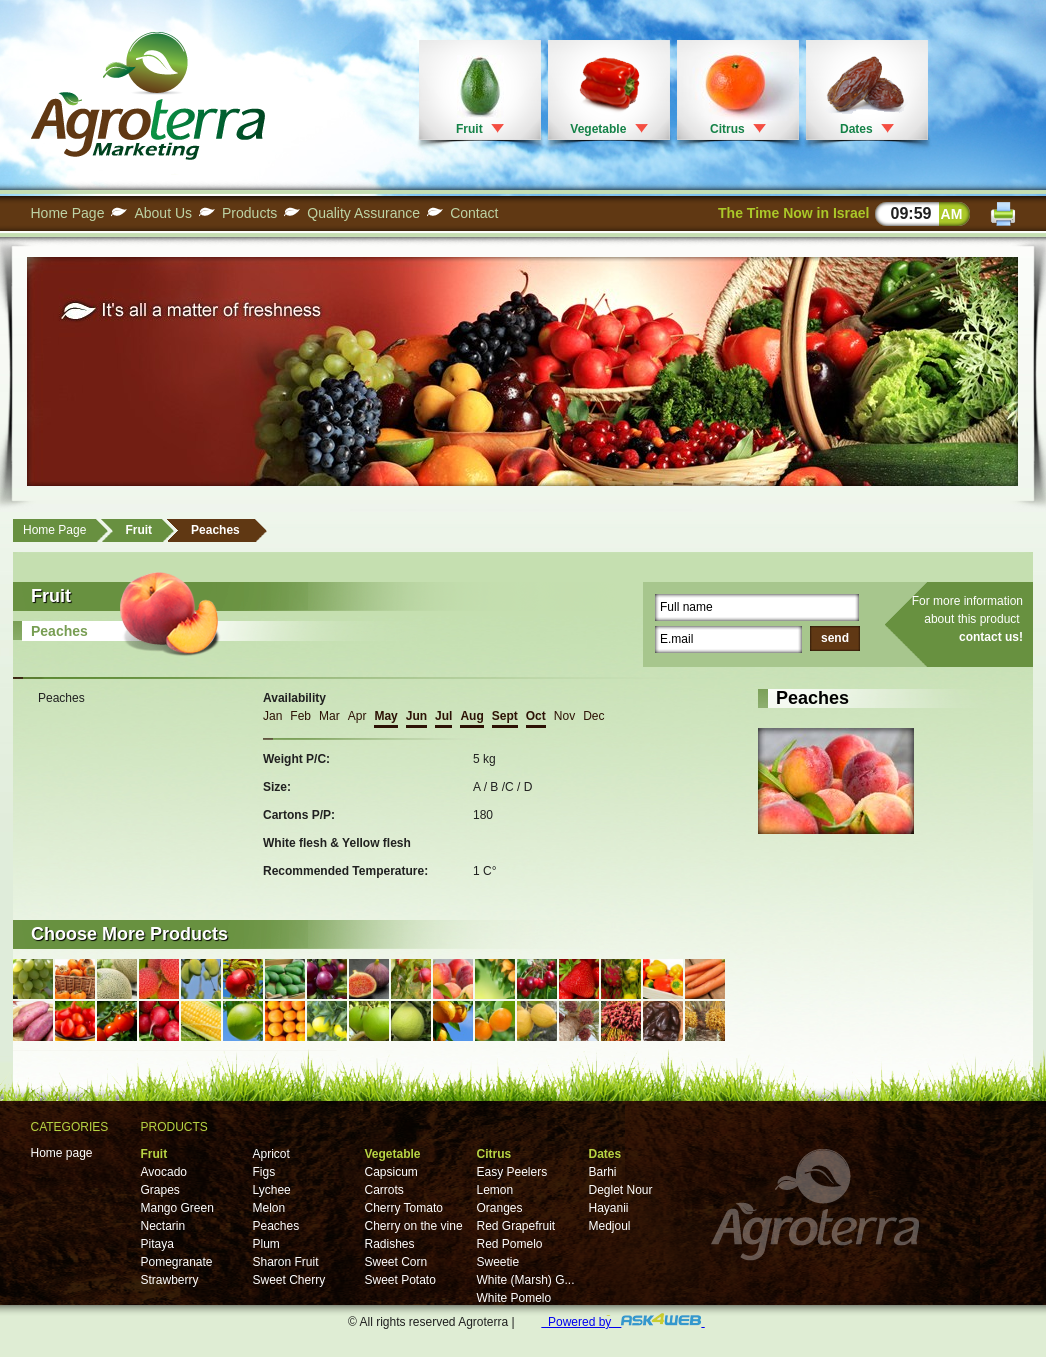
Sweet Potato (400, 1280)
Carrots (384, 1190)
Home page (62, 1153)
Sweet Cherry (289, 1280)
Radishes (390, 1244)
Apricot (271, 1154)
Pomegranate (177, 1262)
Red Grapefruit (516, 1226)
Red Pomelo (510, 1244)
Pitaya (157, 1244)
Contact (474, 213)
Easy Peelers (512, 1172)
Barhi (603, 1172)
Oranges (500, 1208)
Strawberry (170, 1280)
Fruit (469, 129)
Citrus (727, 129)
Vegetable (598, 129)
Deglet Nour (621, 1190)
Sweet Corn (396, 1262)
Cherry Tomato (404, 1208)
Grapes (160, 1190)
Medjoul (610, 1226)
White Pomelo (514, 1298)
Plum (266, 1244)
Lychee (272, 1190)
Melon (269, 1208)
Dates (856, 129)
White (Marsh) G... (526, 1280)
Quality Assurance (363, 213)
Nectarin (163, 1226)
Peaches (215, 530)
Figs (264, 1172)
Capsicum (391, 1172)
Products (249, 213)
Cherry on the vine (414, 1226)
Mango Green (177, 1208)
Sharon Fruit (286, 1262)
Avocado (164, 1172)
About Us (163, 213)
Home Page (68, 213)
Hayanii (609, 1208)
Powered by (622, 1322)
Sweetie (498, 1262)
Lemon (495, 1190)
